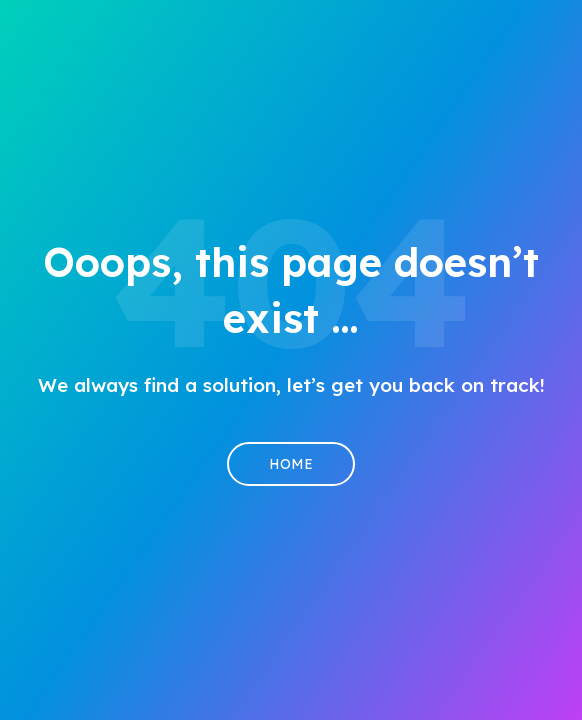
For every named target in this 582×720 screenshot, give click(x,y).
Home (291, 464)
